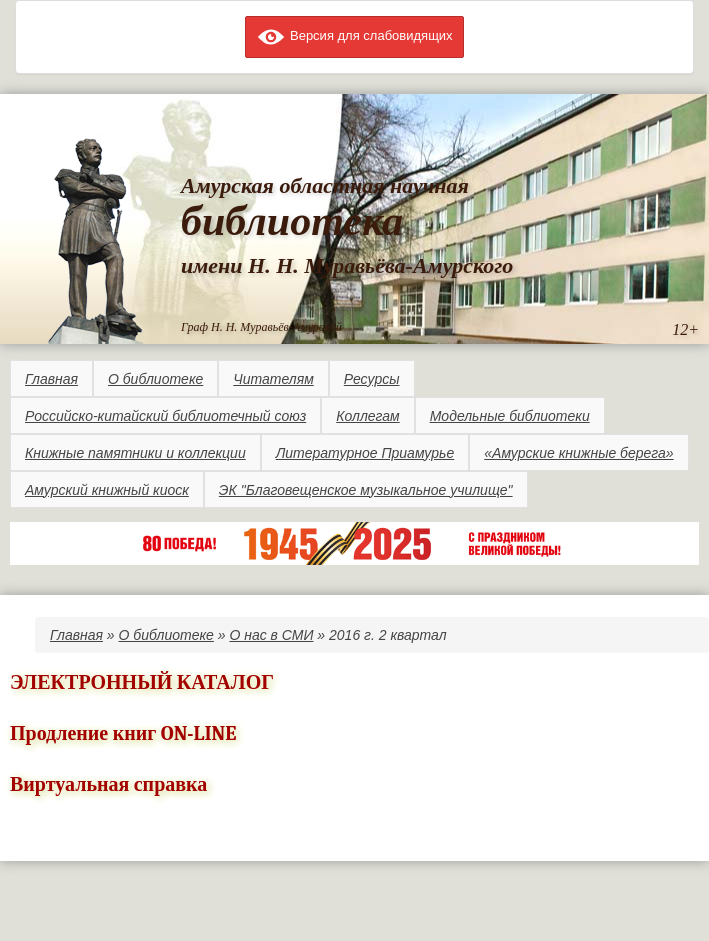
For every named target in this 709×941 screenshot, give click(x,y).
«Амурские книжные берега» (578, 453)
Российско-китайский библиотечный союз (165, 416)
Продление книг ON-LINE (123, 733)
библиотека (292, 221)
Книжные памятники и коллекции (135, 453)
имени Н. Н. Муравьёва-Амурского (347, 265)
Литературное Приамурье (365, 453)
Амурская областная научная (325, 185)
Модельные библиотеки (510, 416)
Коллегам (367, 416)
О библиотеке (155, 379)
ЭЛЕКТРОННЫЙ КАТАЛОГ (142, 682)
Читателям (273, 379)
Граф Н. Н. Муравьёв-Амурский (261, 327)
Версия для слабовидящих (354, 35)
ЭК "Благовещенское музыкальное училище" (366, 490)
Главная (51, 379)
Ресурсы (372, 379)
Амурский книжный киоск (107, 490)
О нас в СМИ (271, 635)
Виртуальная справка (108, 784)
